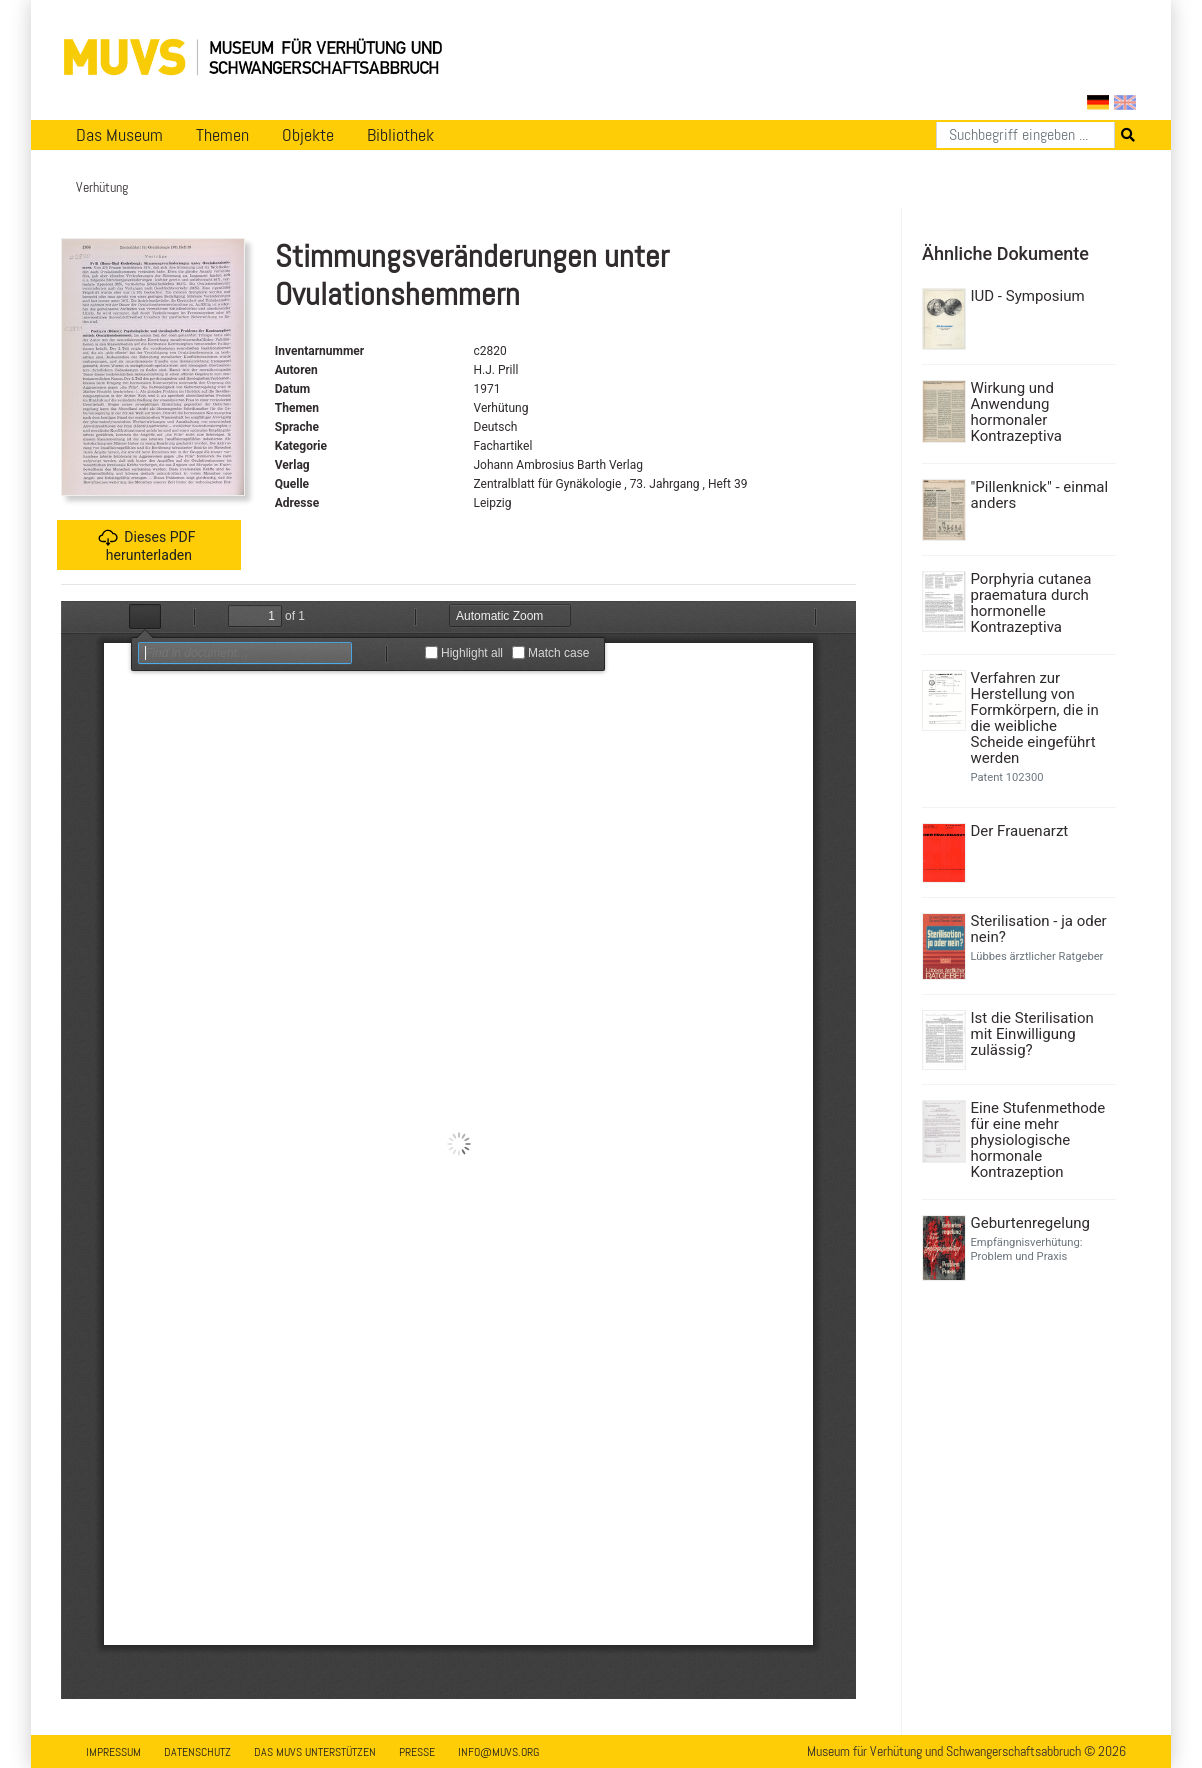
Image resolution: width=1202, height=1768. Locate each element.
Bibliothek (400, 135)
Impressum (113, 1752)
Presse (417, 1752)
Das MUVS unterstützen (315, 1752)
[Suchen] (1025, 135)
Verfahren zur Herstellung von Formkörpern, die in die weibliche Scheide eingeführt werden (1035, 718)
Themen (222, 135)
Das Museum (119, 135)
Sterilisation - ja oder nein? (1039, 929)
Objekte (308, 135)
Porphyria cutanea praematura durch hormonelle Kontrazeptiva (1031, 603)
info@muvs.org (498, 1752)
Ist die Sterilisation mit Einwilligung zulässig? (1032, 1034)
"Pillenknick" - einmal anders (1040, 495)
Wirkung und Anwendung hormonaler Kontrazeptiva (1016, 412)
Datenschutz (197, 1752)
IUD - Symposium (1028, 296)
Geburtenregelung (1030, 1223)
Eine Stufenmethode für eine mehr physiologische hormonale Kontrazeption (1038, 1140)
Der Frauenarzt (1020, 831)
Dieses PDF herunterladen (146, 545)
